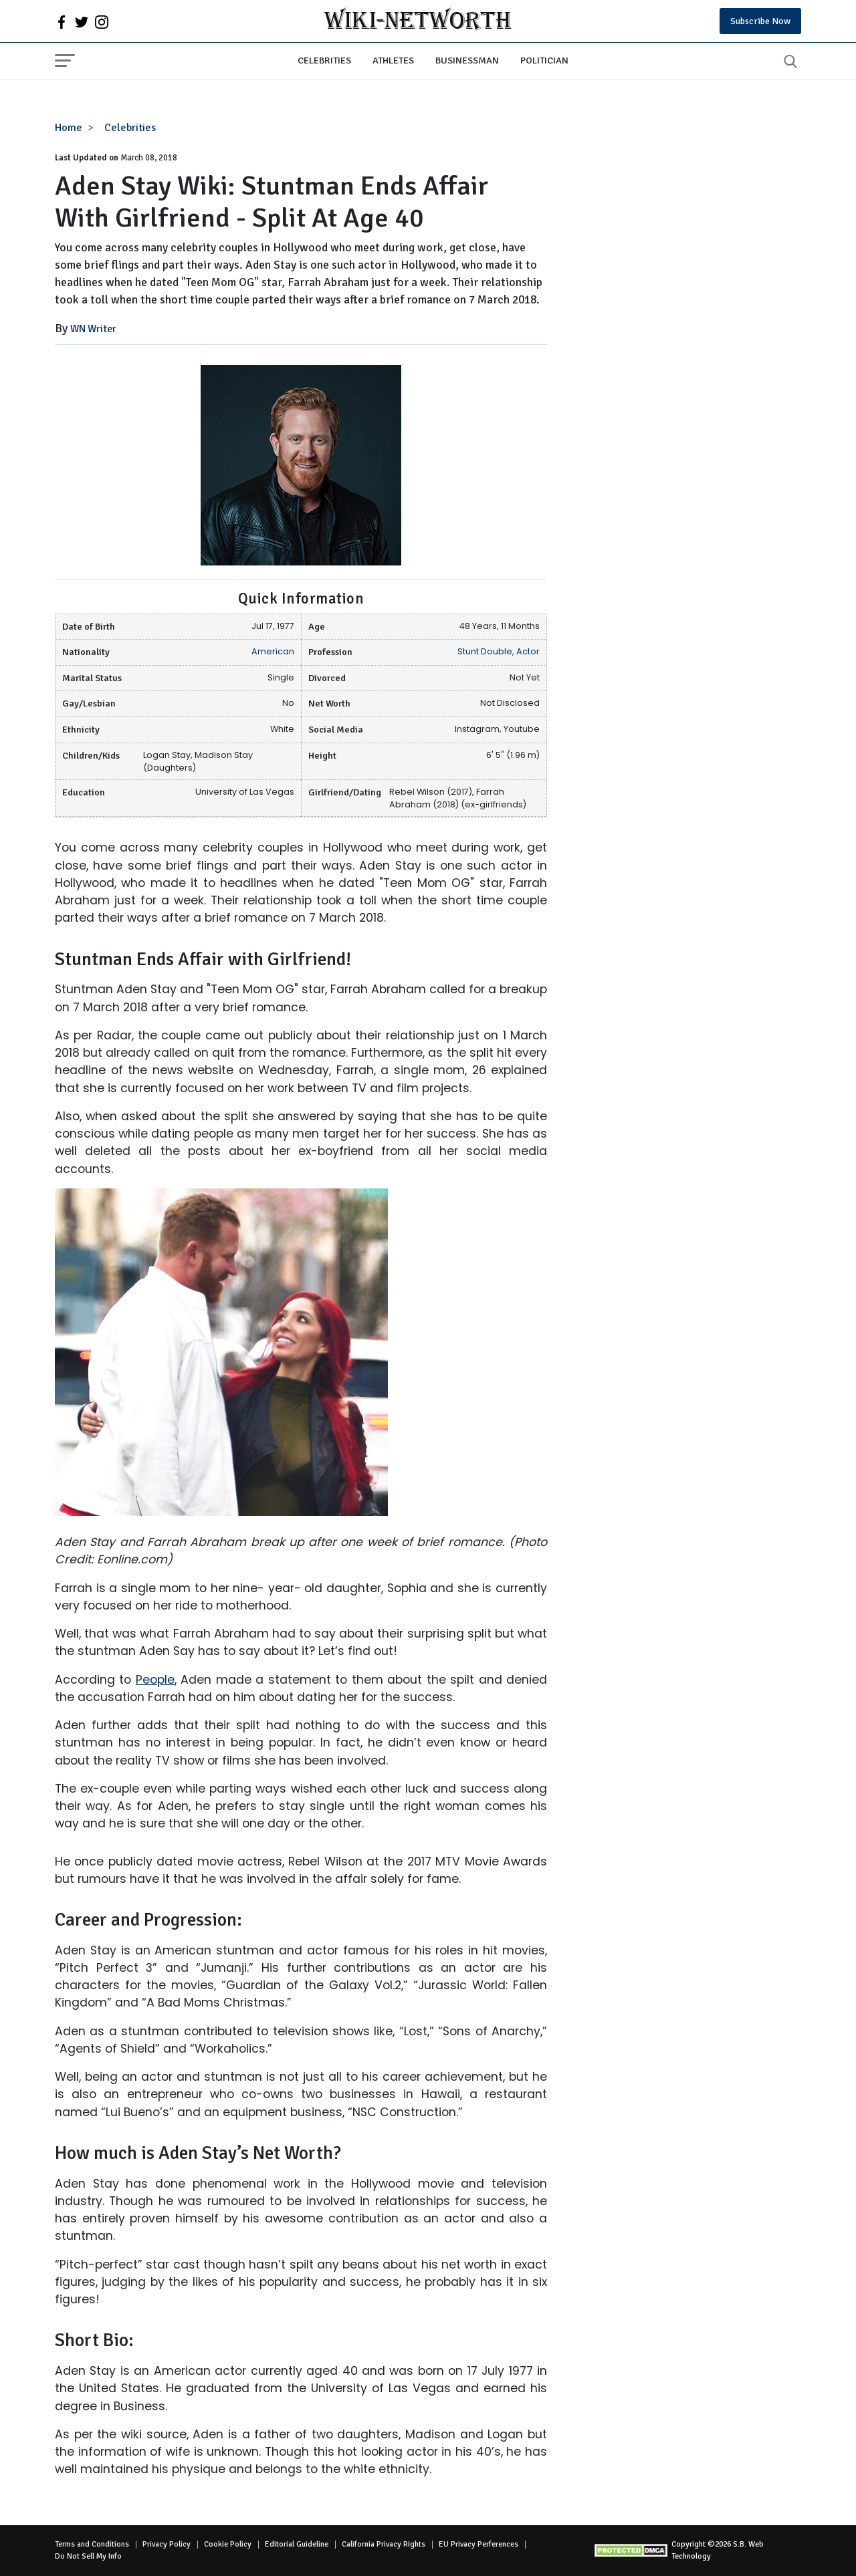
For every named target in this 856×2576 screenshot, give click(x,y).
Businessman (467, 60)
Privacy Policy (166, 2544)
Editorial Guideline (296, 2544)
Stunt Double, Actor (498, 651)
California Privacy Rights (383, 2544)
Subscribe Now (760, 21)
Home (68, 127)
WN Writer (93, 329)
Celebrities (324, 60)
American (272, 651)
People (155, 1680)
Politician (544, 60)
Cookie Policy (227, 2544)
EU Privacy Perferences (478, 2544)
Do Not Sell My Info (88, 2556)
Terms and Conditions (92, 2544)
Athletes (393, 60)
